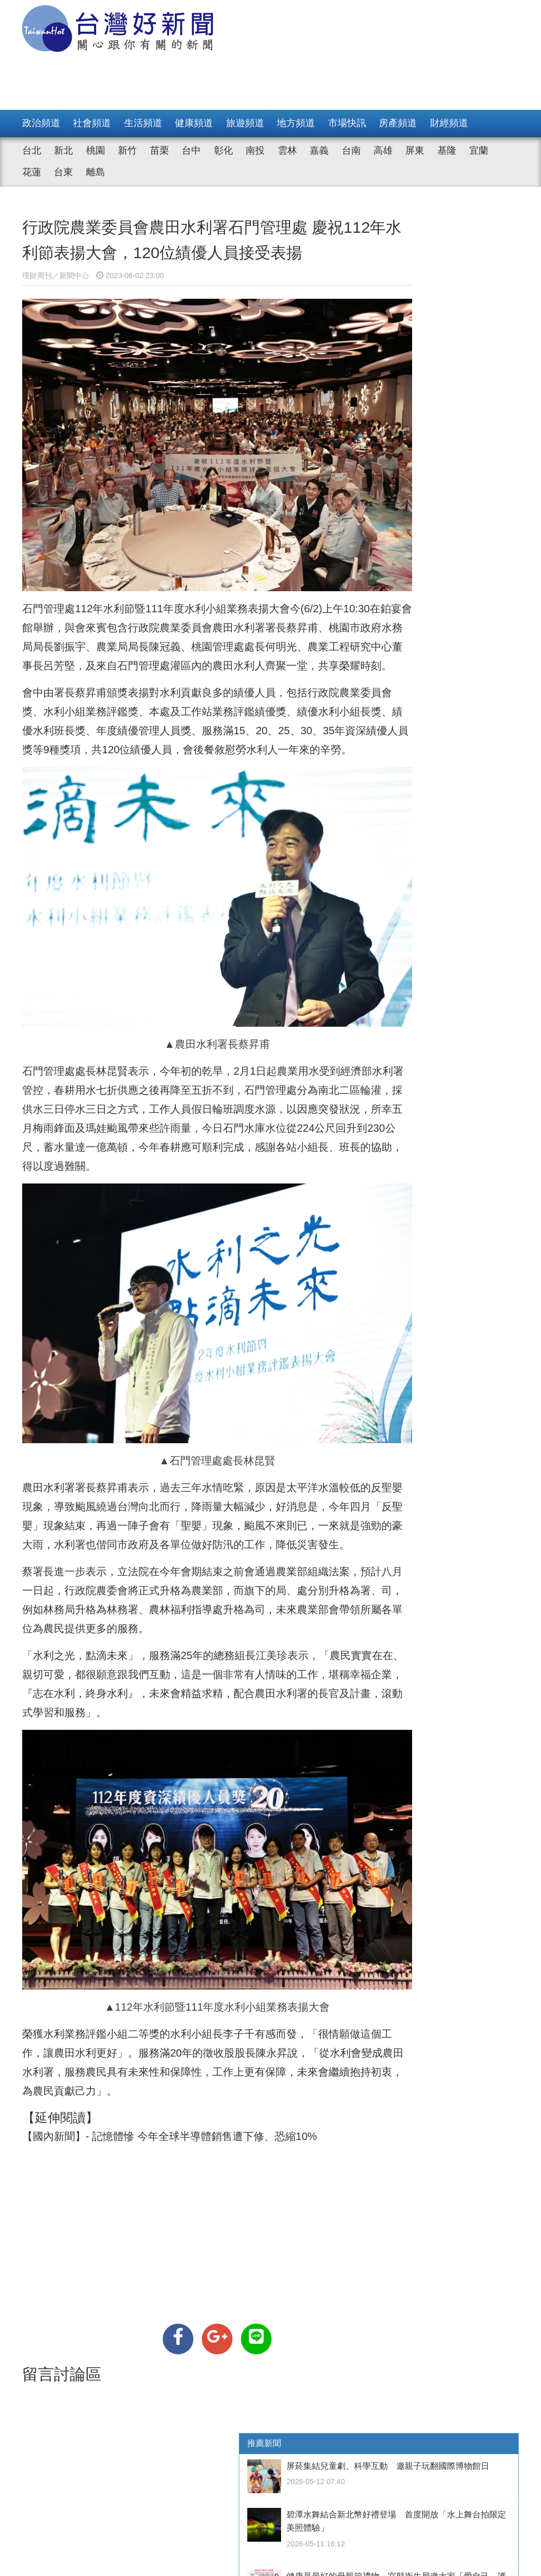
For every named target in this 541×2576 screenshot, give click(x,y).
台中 (191, 150)
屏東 (414, 150)
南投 (255, 150)
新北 (63, 150)
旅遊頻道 (245, 123)
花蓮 (31, 172)
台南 (351, 150)
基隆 (446, 150)
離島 (95, 172)
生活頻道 (143, 123)
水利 (53, 1049)
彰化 (223, 150)
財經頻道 (449, 123)
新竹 (127, 150)
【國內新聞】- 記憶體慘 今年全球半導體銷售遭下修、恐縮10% (169, 2054)
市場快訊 (347, 123)
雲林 (287, 150)
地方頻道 (296, 123)
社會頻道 (92, 123)
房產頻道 (398, 123)
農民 (233, 1586)
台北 (31, 150)
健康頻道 (194, 123)
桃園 (95, 150)
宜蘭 (478, 150)
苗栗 (159, 150)
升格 (233, 1548)
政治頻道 (41, 123)
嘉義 (319, 150)
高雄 (383, 150)
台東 (63, 172)
